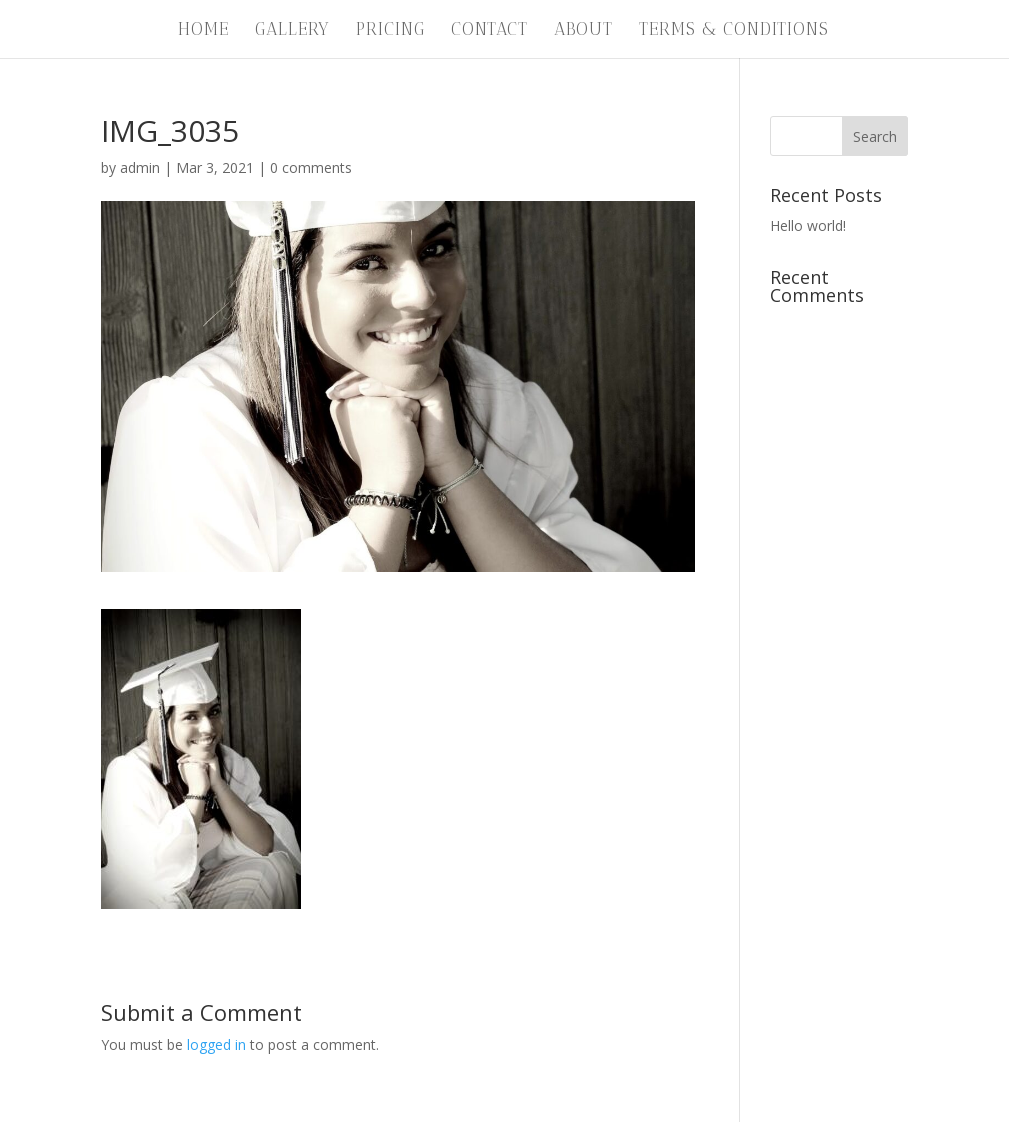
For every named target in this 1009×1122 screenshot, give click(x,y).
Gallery (292, 30)
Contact (489, 30)
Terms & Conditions (734, 30)
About (583, 30)
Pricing (390, 30)
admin (140, 167)
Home (203, 30)
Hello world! (808, 225)
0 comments (311, 167)
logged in (216, 1044)
